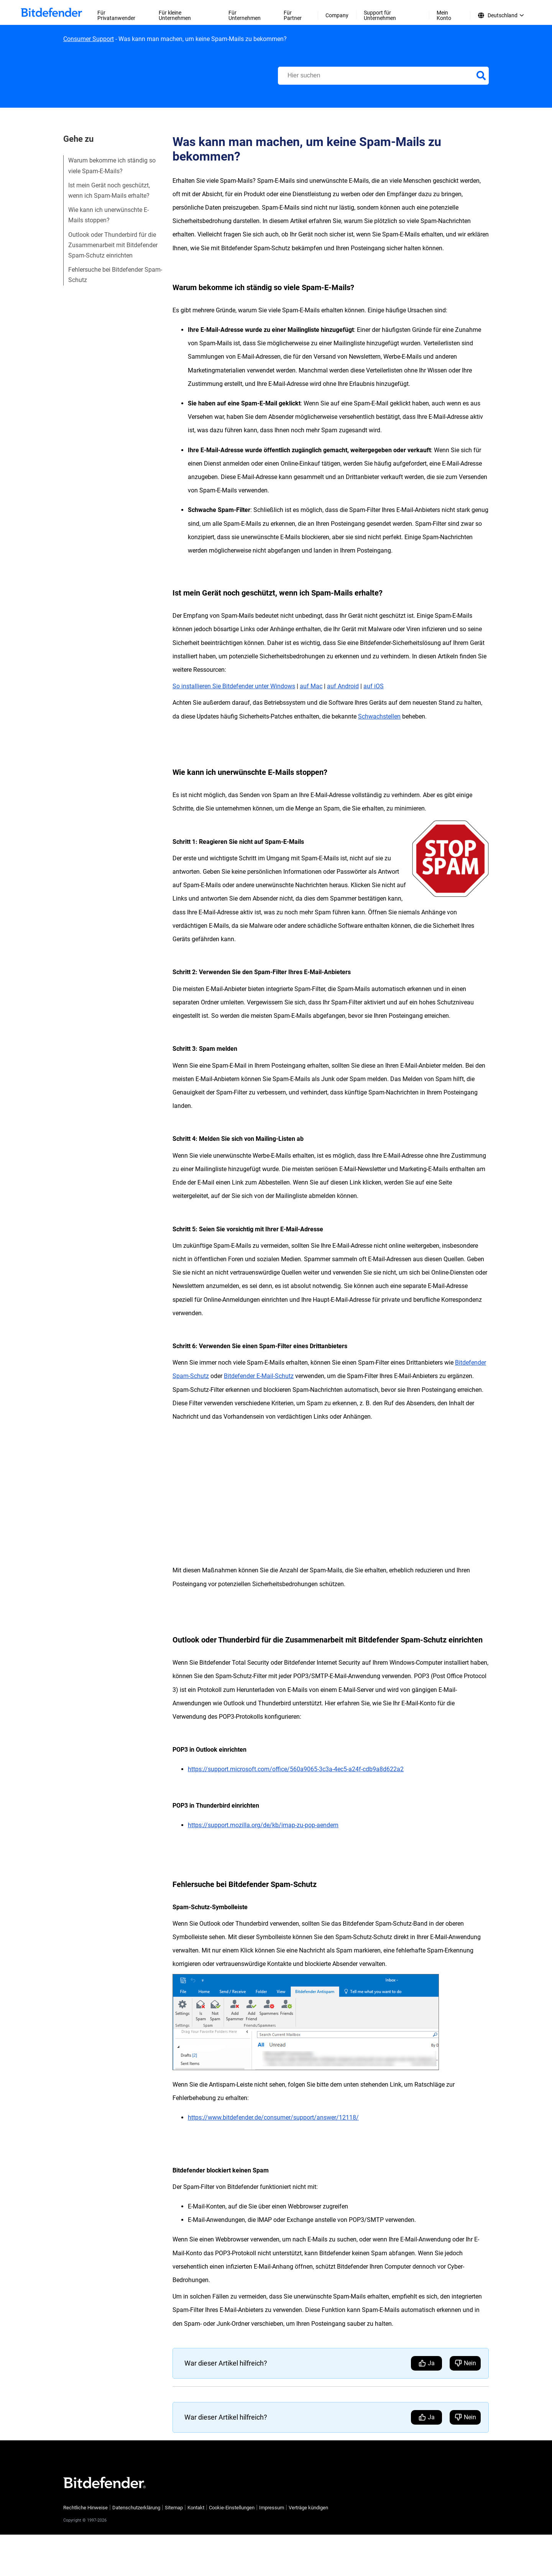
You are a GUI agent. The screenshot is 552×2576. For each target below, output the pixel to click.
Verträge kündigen (308, 2507)
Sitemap (174, 2507)
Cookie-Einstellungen (232, 2507)
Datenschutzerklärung (136, 2507)
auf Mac (311, 686)
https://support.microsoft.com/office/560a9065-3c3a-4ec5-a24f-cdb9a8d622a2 (296, 1769)
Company (336, 15)
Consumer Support (88, 39)
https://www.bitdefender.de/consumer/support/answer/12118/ (273, 2117)
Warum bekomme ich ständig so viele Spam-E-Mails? (112, 165)
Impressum (271, 2507)
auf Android (343, 686)
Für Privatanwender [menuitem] (116, 15)
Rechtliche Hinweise (85, 2507)
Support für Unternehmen (380, 15)
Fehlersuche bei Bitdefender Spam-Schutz (115, 275)
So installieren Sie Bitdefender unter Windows (233, 686)
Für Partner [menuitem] (293, 15)
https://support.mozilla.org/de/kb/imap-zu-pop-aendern (263, 1825)
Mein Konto (444, 15)
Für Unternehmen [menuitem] (244, 15)
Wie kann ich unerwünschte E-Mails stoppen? (108, 215)
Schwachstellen (379, 716)
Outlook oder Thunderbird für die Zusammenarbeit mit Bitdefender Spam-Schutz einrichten (113, 245)
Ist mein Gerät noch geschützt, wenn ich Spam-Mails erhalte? (109, 190)
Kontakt (195, 2507)
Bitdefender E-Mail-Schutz (259, 1376)
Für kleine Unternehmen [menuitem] (175, 15)
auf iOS (373, 686)
